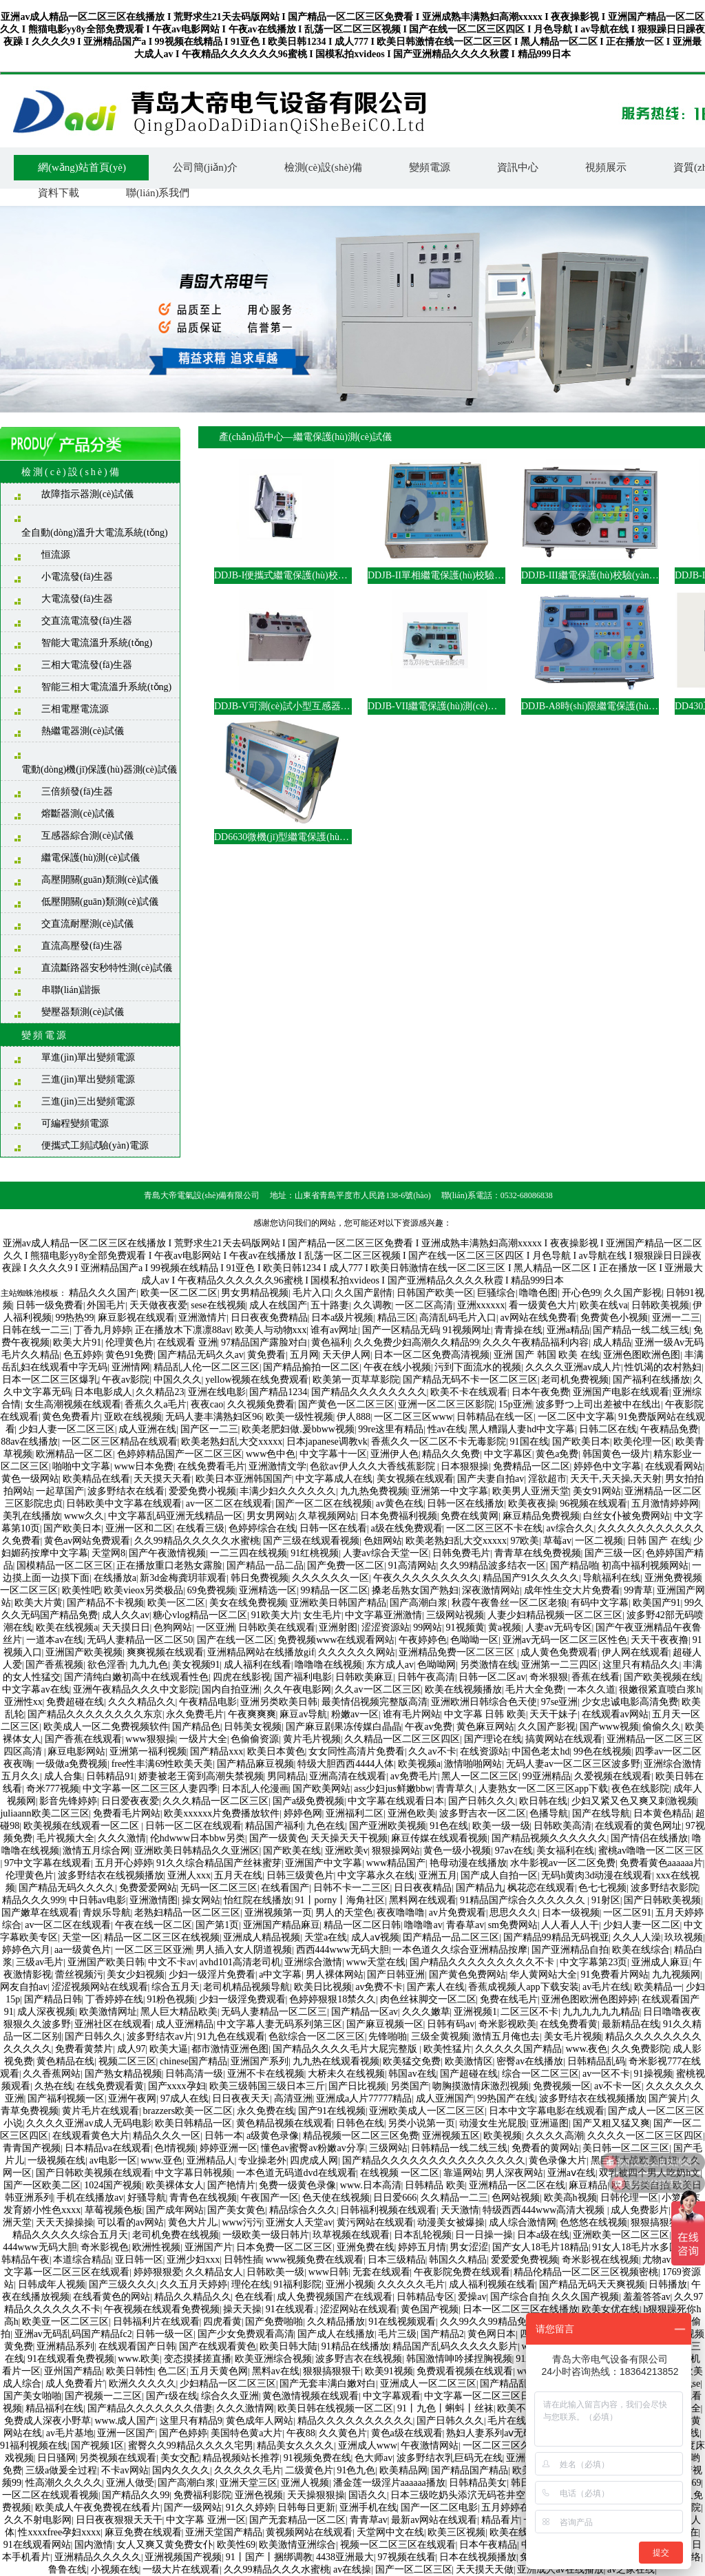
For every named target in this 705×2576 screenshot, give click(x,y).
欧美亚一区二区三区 (65, 2321)
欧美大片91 (77, 1342)
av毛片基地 (70, 2433)
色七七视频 (602, 1888)
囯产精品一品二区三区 (451, 1937)
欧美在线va (603, 1305)
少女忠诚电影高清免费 (630, 1702)
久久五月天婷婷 (193, 2284)
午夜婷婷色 (423, 1640)
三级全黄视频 (440, 2036)
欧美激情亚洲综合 (297, 2545)
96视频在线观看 (593, 1503)
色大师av (373, 2458)
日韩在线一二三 (36, 1330)
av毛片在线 (606, 1987)
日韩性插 (243, 2259)
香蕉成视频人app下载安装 (523, 1987)
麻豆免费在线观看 (143, 2532)
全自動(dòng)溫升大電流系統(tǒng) (94, 532)
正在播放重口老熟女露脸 (169, 1565)
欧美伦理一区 (642, 1441)
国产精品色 (196, 1726)
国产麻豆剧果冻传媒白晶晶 (343, 1726)
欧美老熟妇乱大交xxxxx (231, 1441)
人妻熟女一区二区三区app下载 (543, 1788)
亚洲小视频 (350, 2284)
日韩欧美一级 (275, 2272)
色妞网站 (383, 1541)
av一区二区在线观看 (229, 1503)
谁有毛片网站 (412, 1714)
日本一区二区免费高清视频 (432, 1355)
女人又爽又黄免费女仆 (164, 2545)
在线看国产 (285, 1888)
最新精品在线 (631, 2024)
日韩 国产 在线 (658, 1541)
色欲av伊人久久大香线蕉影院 (373, 1466)
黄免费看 (266, 1355)
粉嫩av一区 (355, 1714)
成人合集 (63, 1776)
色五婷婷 (82, 1355)
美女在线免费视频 (247, 1603)
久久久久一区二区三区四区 (645, 2135)
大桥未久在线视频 (346, 2074)
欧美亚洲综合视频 (273, 2359)
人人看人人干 (570, 1925)
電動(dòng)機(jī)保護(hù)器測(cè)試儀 (99, 769)
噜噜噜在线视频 (328, 1664)
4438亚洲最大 (345, 2557)
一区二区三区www (413, 1417)
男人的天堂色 (344, 1912)
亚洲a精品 (568, 1330)
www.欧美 (139, 2359)
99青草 (638, 1590)
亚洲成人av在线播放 (560, 2569)
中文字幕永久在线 (375, 1875)
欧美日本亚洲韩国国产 (244, 1479)
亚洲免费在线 (365, 2247)
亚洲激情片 (202, 1317)
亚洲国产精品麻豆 (281, 1925)
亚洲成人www (367, 2445)
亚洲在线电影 (217, 1392)
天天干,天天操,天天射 (616, 1479)
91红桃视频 (315, 1553)
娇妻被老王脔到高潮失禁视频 (201, 1776)
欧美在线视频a (67, 1627)
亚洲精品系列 (65, 2346)
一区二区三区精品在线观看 (120, 1441)
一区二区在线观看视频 (50, 2495)
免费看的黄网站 (545, 2148)
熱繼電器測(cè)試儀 (82, 731)
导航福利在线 (611, 1578)
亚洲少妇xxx (193, 2259)
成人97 (131, 2049)
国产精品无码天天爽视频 (592, 2284)
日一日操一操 (484, 2235)
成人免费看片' (75, 2383)
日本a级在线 (543, 2235)
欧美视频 (502, 2135)
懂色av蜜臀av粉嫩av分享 (313, 2148)
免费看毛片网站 (126, 1813)
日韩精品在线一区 (495, 1417)
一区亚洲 (215, 1627)
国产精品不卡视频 (105, 1603)
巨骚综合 (496, 1293)
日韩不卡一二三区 (351, 1888)
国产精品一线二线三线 (641, 1330)
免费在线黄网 (469, 1516)
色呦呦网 (436, 1664)
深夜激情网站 (491, 1590)
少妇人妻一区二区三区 (67, 1429)
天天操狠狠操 (316, 2495)
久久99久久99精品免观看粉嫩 (502, 2321)
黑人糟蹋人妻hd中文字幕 (522, 1429)
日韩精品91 (110, 1776)
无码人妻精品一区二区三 (274, 2012)
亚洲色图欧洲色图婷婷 (589, 1999)
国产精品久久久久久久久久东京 (95, 1714)
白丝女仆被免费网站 (626, 1516)
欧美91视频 (389, 2371)
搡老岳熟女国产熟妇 (415, 1590)
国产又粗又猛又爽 (611, 2123)
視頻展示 (606, 167)
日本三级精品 (396, 2259)
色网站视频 (516, 2197)
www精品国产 (395, 1863)
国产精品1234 (278, 1392)
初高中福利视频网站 (645, 1565)
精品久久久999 (33, 1900)
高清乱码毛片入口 (457, 1317)
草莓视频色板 (114, 2210)
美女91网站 (597, 1491)
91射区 (605, 1900)
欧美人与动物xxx (271, 1330)
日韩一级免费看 (49, 1305)
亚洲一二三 (676, 1317)
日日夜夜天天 (241, 2098)
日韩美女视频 (253, 1726)
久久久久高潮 (555, 2135)
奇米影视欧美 (507, 2024)
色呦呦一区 (474, 1640)
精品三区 (396, 1317)
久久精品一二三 (454, 2197)
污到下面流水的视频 (477, 1367)
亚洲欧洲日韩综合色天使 (484, 1702)
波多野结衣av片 (160, 2036)
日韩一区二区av (492, 1677)
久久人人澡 (637, 1937)
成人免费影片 (640, 2210)
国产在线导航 (601, 1813)
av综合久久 (569, 1528)
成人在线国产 (278, 1305)
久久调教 (372, 1305)
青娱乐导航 (107, 1912)
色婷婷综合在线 (262, 1528)
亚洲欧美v (346, 1850)
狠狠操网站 (396, 1850)
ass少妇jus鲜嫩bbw (393, 1788)
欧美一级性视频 (299, 1417)
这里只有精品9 (191, 2421)
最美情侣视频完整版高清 (375, 1702)
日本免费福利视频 (398, 1516)
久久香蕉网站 (52, 2074)
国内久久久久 (181, 2470)
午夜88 (300, 2433)
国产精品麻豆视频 (255, 1764)
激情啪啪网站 (473, 1764)
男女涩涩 (469, 2247)
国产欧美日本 (581, 1441)
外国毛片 (106, 1305)
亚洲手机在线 (368, 2507)
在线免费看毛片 (211, 1466)
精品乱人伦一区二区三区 (207, 1367)
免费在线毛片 (509, 1999)
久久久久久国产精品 (518, 2049)
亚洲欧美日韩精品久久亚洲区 (197, 1850)
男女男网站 (270, 1516)
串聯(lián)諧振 (71, 990)
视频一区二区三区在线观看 (398, 2545)
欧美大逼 (168, 2049)
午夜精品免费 (669, 1429)
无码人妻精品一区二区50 (140, 1640)
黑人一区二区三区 (479, 1776)
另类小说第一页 (421, 2123)
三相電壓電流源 (75, 709)
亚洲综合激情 (313, 1962)
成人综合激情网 (522, 2222)
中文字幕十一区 (333, 1454)
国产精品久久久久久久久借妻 (150, 2408)
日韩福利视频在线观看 (388, 2210)
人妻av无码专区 (558, 1627)
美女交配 (179, 2458)
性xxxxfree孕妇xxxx (59, 2532)
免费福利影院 (202, 2495)
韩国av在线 (412, 2074)
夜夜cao (207, 1404)
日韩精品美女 (478, 2483)
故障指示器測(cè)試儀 (87, 494)
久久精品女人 (214, 2272)
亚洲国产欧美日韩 (106, 1962)
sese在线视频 (218, 1305)
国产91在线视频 (332, 2111)
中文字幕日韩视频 (193, 2173)
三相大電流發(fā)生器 (86, 665)
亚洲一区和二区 (139, 1528)
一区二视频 (599, 1541)
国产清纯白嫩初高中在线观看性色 (136, 1677)
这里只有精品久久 (641, 1664)
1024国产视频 (113, 2185)
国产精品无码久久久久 (67, 1888)
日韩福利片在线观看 (156, 2321)
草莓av (557, 1541)
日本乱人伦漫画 (255, 1788)
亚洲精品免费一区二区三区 (458, 1652)
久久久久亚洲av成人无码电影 (88, 2123)
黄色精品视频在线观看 (284, 2123)
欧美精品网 (403, 2470)
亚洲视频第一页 (278, 1912)
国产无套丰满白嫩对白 (328, 2383)
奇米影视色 (105, 2247)
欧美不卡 (516, 2408)
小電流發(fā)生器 (77, 577)
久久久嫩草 (426, 2012)
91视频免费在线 (317, 2458)
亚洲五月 (438, 1875)
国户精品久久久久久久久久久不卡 (483, 1962)
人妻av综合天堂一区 (386, 1553)
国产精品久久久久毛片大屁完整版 (346, 2049)
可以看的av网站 (130, 2222)
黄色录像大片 (558, 2160)
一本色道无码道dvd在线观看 (296, 2173)
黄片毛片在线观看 (100, 2111)
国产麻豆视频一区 (384, 2024)
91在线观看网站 (37, 2545)
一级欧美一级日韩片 (265, 2235)
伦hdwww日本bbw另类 (197, 1838)
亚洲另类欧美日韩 (278, 1702)
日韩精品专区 (425, 2297)
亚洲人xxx (189, 1875)
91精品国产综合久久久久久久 (524, 1900)
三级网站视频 (455, 1615)
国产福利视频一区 (66, 2098)
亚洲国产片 (209, 2247)
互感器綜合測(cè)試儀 (87, 835)
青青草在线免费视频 (537, 1553)
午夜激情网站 (430, 2445)
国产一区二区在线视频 (323, 1503)
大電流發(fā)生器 (77, 599)
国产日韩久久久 (482, 1801)
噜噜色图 (538, 1293)
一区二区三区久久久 (506, 2445)
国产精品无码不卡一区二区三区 (470, 1379)
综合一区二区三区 (540, 2074)
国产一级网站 (193, 2507)
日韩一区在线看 (333, 1528)
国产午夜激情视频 (167, 1553)
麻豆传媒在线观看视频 (439, 1838)
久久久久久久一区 (330, 1578)
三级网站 (388, 2148)
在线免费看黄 (569, 2024)
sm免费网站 (513, 1925)
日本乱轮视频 (423, 2235)
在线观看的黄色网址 (638, 1826)
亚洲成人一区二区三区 (428, 2383)
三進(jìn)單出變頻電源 (88, 1079)
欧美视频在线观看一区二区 (82, 1826)
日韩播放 (668, 2284)
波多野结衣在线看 (126, 1491)
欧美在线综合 (641, 1950)
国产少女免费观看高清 (246, 2334)
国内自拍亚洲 (231, 1689)
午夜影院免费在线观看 (462, 2272)
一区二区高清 (424, 1305)
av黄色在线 (399, 1503)
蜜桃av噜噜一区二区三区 (651, 1850)
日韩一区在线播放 (465, 1503)
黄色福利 (330, 1342)
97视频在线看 (407, 2557)
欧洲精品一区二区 (74, 1454)
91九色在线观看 (231, 2036)
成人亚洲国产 (445, 2098)
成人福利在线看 (257, 1664)
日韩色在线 (360, 2123)
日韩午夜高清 (426, 1677)
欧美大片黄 (38, 1603)
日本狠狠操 (465, 1466)
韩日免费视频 (259, 1578)
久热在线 (53, 2086)
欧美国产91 (657, 1603)
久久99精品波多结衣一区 (493, 1565)
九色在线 (325, 1826)
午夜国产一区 (270, 2197)
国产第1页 (217, 1925)
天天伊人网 (346, 1355)
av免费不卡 (379, 1987)
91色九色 (356, 2470)
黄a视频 (504, 1627)
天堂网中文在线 (390, 2532)
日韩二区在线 (608, 1429)
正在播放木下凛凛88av (183, 1330)
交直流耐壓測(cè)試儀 (87, 924)
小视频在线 (115, 2569)
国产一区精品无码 (400, 1330)
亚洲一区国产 (126, 2433)
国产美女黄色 (236, 2210)
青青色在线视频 (203, 2197)
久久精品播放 (336, 2321)
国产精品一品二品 (265, 1565)
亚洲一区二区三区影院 (446, 1404)
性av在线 (446, 1429)
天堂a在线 (325, 1937)
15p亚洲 (515, 1404)
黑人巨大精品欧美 (179, 2012)
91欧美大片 (275, 1615)
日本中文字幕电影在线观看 (546, 2111)
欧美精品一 (658, 1987)
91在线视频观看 (402, 2321)
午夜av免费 (428, 1726)
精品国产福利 (274, 1826)
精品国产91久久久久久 (531, 1578)
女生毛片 (322, 1615)
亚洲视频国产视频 (183, 2557)
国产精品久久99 (135, 2495)
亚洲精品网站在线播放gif (261, 1652)
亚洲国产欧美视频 (84, 1652)
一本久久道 (591, 1689)
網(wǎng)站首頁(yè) (82, 167)
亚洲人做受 (130, 2483)
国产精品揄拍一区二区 (311, 1367)
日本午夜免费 (540, 1392)
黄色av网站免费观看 (87, 1541)
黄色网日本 (491, 2334)
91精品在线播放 (355, 2346)
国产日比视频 (357, 2086)
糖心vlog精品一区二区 (200, 1615)
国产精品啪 (574, 1565)
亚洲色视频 (259, 2495)
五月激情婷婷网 (665, 1503)
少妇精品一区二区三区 (228, 2383)
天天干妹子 (553, 1714)
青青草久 (455, 1788)
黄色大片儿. (193, 2222)
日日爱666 (395, 2197)
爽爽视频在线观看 (165, 1652)
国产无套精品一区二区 (297, 2520)
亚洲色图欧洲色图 (641, 1355)
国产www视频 (609, 1726)
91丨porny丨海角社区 (340, 1900)
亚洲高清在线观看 (347, 1776)
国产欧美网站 (321, 1788)
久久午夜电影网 (297, 1689)
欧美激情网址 (108, 2012)
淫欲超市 (547, 1479)
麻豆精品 (588, 2185)
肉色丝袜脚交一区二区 (428, 1999)
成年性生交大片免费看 (572, 1590)
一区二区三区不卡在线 (494, 1528)
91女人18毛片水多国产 (640, 2247)
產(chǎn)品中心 (251, 437)
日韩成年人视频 (51, 2284)
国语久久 (367, 2495)
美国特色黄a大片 (246, 2433)
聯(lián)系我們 (157, 192)
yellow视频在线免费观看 (256, 1379)
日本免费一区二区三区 (284, 2247)
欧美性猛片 (447, 2049)
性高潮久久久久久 (64, 2483)
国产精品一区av (364, 2012)
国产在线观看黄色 (217, 2346)
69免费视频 (211, 1590)
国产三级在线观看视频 (311, 1541)
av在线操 (352, 2569)
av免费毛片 (414, 1776)
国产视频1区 (97, 2445)
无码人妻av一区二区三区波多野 (573, 1764)
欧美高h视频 (570, 2197)
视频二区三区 (127, 2061)
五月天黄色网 (219, 2371)
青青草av (369, 2520)
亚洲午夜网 (132, 2098)
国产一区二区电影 (439, 2507)
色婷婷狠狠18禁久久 (332, 1999)
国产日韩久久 (94, 2036)
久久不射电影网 (38, 2520)
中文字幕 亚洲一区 (206, 2520)
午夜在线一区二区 (153, 1925)
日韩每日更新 (306, 2507)
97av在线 (514, 1850)
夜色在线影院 (640, 1788)
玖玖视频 (683, 1937)
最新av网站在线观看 (434, 2520)
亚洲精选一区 (268, 1590)
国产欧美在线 (292, 1850)
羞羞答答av (647, 2297)
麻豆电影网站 (76, 1751)
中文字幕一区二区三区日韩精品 (491, 2396)
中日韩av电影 (97, 1900)
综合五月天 (175, 1987)
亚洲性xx (23, 1702)
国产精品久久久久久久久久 (369, 1392)
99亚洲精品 (547, 1776)
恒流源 (55, 554)
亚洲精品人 (211, 2160)
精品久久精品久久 (192, 2297)
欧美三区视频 (456, 2532)
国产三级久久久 (122, 2284)
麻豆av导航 (303, 1714)
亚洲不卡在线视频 (265, 2074)
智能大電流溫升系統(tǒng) (96, 643)
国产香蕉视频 (54, 1664)
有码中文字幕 (600, 1603)
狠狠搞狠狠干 (659, 2222)
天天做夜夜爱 (158, 1305)
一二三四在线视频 (248, 1553)
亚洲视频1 (475, 2012)
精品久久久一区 (166, 2135)
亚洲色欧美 (412, 1813)
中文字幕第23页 (593, 1962)
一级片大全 (203, 1739)
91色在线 (449, 1826)
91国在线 (529, 1441)
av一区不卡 (606, 2074)
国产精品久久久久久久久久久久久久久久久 (433, 2160)
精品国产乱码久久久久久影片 (455, 2346)
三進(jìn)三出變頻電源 (88, 1101)
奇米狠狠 (548, 1677)
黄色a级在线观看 (407, 2433)
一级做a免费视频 (71, 1764)
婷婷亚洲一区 (228, 2148)
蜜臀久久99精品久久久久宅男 (190, 2445)
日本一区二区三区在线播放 (520, 2309)
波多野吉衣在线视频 (358, 2359)
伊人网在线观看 (635, 1652)
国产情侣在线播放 (649, 1838)
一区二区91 (627, 1912)
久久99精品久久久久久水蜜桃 (197, 1541)
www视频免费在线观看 (315, 2259)
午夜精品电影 (208, 1702)
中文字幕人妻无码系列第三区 (279, 2024)
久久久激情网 (245, 2408)
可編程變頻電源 (75, 1123)
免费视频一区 (562, 2086)
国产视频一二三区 (103, 2396)
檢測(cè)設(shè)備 (323, 167)
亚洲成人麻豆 (660, 1962)
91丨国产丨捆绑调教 (269, 2557)
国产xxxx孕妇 (177, 2086)
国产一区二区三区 (413, 2569)
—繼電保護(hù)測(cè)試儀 (338, 437)
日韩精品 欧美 (435, 2185)
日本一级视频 (571, 1912)
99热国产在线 (506, 2098)
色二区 (172, 2371)
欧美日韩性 (130, 2371)
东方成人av (390, 1664)
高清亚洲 (293, 2098)
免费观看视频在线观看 (465, 2371)
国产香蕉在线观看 (83, 1739)
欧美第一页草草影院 (356, 1379)
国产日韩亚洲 (396, 1974)
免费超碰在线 (75, 1702)
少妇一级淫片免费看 (212, 1974)
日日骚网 (56, 2458)
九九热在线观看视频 (336, 2061)
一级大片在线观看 (181, 2569)
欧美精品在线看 (96, 1479)
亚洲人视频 (305, 2483)
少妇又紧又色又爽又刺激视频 (634, 1801)
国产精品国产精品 (469, 2470)
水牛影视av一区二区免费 (562, 1863)
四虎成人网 (314, 2160)
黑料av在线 (275, 2371)
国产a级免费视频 (308, 1801)
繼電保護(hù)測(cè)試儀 (90, 857)
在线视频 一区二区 (400, 2173)
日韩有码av (450, 2024)
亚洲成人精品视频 (261, 1937)
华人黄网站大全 (543, 1974)
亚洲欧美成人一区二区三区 (427, 2111)
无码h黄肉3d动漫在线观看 (596, 1875)
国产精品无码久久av (201, 1355)
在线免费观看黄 (110, 2086)
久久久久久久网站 (356, 1652)
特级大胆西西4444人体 (345, 1764)
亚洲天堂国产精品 (223, 2532)
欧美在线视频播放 (463, 1689)
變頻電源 (429, 167)
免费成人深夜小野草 (47, 2421)
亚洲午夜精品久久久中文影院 (135, 1689)
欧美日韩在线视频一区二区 (335, 2408)
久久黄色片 (343, 2433)
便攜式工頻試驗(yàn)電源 (95, 1145)
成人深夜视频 (46, 2012)
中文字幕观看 (392, 2396)
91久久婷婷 (250, 2507)
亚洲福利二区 (354, 1813)
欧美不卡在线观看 (468, 1392)
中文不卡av (172, 1962)
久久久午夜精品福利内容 (536, 1342)
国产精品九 (480, 1888)
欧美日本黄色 (276, 1751)
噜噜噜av (423, 1925)
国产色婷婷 (183, 2433)
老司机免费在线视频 (175, 2235)
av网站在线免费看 (539, 1317)
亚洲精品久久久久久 (97, 2557)
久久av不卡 (432, 1751)
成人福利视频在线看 (492, 2284)
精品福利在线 (54, 2408)
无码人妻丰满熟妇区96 (213, 1417)
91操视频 (653, 2074)
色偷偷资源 (255, 1739)
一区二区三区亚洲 (153, 1950)
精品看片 (500, 2520)
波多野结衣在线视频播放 (111, 1875)
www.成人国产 (125, 2421)
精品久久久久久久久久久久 (355, 2421)
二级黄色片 (309, 2470)
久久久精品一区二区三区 (215, 1801)
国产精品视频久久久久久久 (549, 1838)
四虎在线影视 (242, 1677)
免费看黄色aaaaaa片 (661, 1863)
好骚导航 (146, 2197)
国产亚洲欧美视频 (387, 1826)
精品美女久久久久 (295, 2445)
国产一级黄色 (278, 1838)
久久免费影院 (640, 2049)
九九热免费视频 (374, 1491)
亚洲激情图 (153, 1900)
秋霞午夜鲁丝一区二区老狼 (509, 1603)
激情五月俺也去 (506, 2036)
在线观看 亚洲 (187, 1342)
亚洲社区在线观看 (112, 2024)
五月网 (304, 1355)
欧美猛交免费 (412, 2061)
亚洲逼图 (549, 2123)
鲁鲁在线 (67, 2569)
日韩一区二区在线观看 (193, 1826)
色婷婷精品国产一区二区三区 (179, 1454)
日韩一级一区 (164, 2334)
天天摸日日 (126, 1627)
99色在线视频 (602, 1751)
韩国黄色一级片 (616, 1454)
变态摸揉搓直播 (197, 2359)
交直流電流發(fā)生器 (86, 621)
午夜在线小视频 (397, 1367)
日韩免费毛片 (461, 1553)
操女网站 (201, 1900)
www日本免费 (143, 1466)
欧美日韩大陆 (288, 2346)
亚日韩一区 (139, 2259)
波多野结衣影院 (664, 1888)
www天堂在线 (376, 1962)
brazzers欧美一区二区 (188, 2111)
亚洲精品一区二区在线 (517, 2185)
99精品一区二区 (334, 1590)
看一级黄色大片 (542, 1305)
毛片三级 (397, 2334)
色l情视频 (175, 2148)
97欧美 (524, 1541)
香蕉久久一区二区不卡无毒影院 (438, 1441)
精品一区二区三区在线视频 (162, 1937)
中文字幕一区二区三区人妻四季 (150, 1788)
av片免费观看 (457, 1912)
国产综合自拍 (519, 2297)
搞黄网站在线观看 (563, 1739)
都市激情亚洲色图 (230, 2049)
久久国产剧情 (363, 1293)
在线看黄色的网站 (111, 2297)
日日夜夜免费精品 (269, 1317)
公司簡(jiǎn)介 (205, 167)
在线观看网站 (674, 1466)
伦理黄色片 (129, 1342)
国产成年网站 (175, 2210)
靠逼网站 (462, 2173)
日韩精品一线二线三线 (459, 2148)
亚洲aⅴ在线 (571, 2173)
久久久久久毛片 (411, 2284)
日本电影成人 (103, 1392)
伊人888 (353, 1417)
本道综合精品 (82, 2259)
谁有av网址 (334, 1330)
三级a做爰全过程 (61, 2470)
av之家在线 (631, 2569)
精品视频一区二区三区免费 (361, 2135)
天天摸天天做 (485, 2569)
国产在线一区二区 (235, 1640)
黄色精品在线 (65, 2061)
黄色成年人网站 (259, 2421)
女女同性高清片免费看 (356, 1751)
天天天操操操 (65, 2222)
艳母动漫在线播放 (468, 1863)
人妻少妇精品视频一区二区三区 (554, 1615)
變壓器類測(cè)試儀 (82, 1012)
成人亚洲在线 (147, 1429)
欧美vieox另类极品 (143, 1590)
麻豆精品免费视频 (541, 1516)
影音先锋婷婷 (68, 1801)
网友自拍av (24, 1987)
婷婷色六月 (26, 1950)
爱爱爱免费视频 (524, 2259)
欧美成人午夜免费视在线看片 (97, 2507)
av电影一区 (113, 2160)
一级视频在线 (56, 2160)
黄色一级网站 (30, 1479)
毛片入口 (312, 1293)
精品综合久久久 (303, 2210)
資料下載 (58, 192)
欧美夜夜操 (532, 1503)
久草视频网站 (327, 1516)
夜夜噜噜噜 (401, 1912)
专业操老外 (262, 2160)
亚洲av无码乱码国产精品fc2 (73, 2334)
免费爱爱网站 (148, 1888)
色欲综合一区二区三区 (317, 2036)
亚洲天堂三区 (248, 2483)
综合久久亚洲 (230, 2396)
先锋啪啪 (387, 2036)
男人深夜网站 (514, 2173)
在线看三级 (200, 1528)
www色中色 (270, 1454)
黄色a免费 (557, 1454)
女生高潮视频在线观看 (73, 1404)
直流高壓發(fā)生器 (82, 946)
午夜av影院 (125, 1379)
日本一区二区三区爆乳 (50, 1379)
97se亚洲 (559, 1702)
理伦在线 (250, 2284)
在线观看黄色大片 (90, 2135)
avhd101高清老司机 (240, 1962)
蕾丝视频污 (79, 1974)
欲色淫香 (106, 1664)
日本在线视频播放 (477, 2557)
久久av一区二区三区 (378, 1689)
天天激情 (460, 2210)
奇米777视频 (52, 1788)
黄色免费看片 (71, 1417)
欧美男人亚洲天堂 (530, 1491)
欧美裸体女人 (175, 2185)
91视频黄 (465, 1627)
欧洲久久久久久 (142, 2383)
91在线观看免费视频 (71, 2359)
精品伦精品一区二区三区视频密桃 (586, 2272)
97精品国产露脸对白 (264, 1342)
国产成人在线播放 (336, 2334)
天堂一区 (81, 1937)
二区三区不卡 (529, 2012)
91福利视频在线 (33, 2445)
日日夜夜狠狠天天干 (119, 2520)
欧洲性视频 (156, 2247)
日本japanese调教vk (327, 1441)
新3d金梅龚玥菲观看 (183, 1578)
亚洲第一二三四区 (559, 1664)
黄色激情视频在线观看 (310, 2396)
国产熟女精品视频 (123, 2074)
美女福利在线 (565, 1850)
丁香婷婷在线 (114, 1999)
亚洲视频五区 (451, 2135)
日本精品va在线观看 (108, 2148)
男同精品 (286, 1776)
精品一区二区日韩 (362, 1925)
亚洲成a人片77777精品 (364, 2098)
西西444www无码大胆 (342, 1950)
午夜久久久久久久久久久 (426, 1578)
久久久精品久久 (142, 1702)
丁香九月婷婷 (102, 1330)
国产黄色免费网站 (467, 1974)
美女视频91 (196, 1664)
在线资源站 (484, 1751)
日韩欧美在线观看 (276, 1627)
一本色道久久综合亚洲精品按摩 (459, 1950)
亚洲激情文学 (277, 1466)
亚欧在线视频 (133, 1417)
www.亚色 (161, 2160)
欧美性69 (236, 2545)
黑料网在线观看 (422, 1900)
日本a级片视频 (342, 1317)
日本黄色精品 (662, 1813)
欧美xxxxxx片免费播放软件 (222, 1813)
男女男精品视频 (254, 1293)
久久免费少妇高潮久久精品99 (416, 1342)
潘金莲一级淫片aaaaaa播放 (389, 2483)
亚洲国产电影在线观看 (621, 1392)
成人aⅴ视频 (375, 1937)
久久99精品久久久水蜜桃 (277, 2569)
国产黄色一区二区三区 (346, 1404)
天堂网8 (108, 1553)
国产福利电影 (303, 1677)
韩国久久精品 (458, 2259)
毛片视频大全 (65, 1838)
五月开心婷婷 (124, 1863)
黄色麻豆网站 (485, 1726)
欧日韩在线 (543, 1801)
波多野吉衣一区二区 (482, 1813)
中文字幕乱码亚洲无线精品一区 (175, 1516)
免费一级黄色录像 (297, 2185)
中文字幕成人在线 (333, 1479)
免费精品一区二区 (531, 1466)
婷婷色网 (303, 1813)
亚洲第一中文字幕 (449, 1491)
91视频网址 (467, 1330)
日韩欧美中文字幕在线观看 (124, 1503)
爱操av (472, 2297)
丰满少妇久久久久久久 (288, 1491)
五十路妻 (330, 1305)
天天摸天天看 (162, 1479)
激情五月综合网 (96, 1850)
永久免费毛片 (195, 1714)
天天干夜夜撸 (659, 1640)
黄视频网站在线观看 (309, 2532)
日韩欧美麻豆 (364, 1677)
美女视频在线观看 (415, 1479)
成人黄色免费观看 (559, 1652)
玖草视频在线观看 (351, 2235)
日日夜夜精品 (423, 1888)
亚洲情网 (131, 1367)
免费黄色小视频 (614, 1317)
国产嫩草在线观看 (39, 1912)
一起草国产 (60, 1491)
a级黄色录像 (272, 2135)
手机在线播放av (89, 2197)
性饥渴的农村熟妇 (663, 1367)
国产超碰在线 (469, 2074)
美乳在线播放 (32, 1516)
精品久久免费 (451, 1454)
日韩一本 (223, 2135)
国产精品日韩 (53, 1999)
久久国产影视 (633, 1293)
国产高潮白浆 (419, 1603)
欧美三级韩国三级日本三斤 (267, 2086)
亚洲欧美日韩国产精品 (338, 1603)
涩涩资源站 (385, 1627)
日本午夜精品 (488, 2545)
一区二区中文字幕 (576, 1417)
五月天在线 (238, 1875)
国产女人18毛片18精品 (540, 2247)
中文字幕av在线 (35, 1689)
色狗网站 (173, 1627)
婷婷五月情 (422, 2247)
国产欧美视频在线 (662, 1677)
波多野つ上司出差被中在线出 (598, 1404)
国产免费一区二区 (345, 1565)
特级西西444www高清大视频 (545, 2210)
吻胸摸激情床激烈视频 (480, 2086)
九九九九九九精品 (601, 2012)
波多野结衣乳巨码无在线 (450, 2458)
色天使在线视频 (336, 2197)
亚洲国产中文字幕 (323, 1863)
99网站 (427, 1627)
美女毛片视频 (573, 2036)
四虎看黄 (222, 2321)
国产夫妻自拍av (490, 1479)
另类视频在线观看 (117, 2458)
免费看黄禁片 (84, 2049)
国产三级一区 (613, 1553)
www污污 (242, 2222)
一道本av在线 (54, 1640)
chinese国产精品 (193, 2061)
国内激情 (93, 2545)
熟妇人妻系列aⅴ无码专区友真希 (513, 2433)
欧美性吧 (81, 1590)
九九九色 (148, 1664)
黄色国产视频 (430, 2309)
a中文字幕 (280, 1974)
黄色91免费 (129, 1355)
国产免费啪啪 (274, 2321)
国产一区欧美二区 (42, 2185)
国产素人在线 (436, 1987)
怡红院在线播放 (257, 1900)
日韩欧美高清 (562, 1826)
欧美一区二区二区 (179, 1293)
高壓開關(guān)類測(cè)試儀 (99, 880)
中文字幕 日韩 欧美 (485, 1714)
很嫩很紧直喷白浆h (660, 1689)
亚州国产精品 (73, 2371)
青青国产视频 (32, 2148)
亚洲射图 (338, 1627)
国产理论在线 (493, 1739)
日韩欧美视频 (660, 1305)
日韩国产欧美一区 (435, 1293)
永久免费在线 (266, 2111)
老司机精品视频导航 (246, 1987)
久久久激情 (122, 1838)
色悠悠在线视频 (593, 2222)
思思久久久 (514, 1912)
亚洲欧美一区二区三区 (621, 2235)
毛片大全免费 (534, 1689)
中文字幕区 (508, 1454)
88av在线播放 (29, 1441)
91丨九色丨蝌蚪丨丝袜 (445, 2408)
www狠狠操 (150, 1739)
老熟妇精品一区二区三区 (187, 1912)
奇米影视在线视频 (600, 2259)
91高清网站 (412, 1565)
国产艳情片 (231, 2185)
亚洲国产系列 (259, 2061)
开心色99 (581, 1293)
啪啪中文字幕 (81, 1466)
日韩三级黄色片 (300, 1875)
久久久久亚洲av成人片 (573, 1367)
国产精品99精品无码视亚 (556, 1937)
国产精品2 (442, 2334)
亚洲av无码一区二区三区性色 (565, 1640)
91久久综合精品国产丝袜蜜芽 (219, 1863)
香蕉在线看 (595, 1677)
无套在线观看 (381, 2272)
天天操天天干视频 (349, 1838)
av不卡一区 (618, 2086)
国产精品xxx (216, 1751)
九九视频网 (676, 1974)
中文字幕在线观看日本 (396, 1801)
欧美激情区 (469, 2061)
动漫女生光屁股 (493, 2123)
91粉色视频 (171, 1999)
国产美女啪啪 (32, 2396)
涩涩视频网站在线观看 (100, 1987)
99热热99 (74, 1317)
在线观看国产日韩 (137, 2346)
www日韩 (328, 2272)
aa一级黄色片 (82, 1950)
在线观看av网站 (615, 1714)
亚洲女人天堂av (299, 2222)
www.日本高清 (370, 2185)
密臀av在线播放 (529, 2061)
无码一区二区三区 (218, 1888)
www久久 (84, 1516)
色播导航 (548, 1813)
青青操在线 (518, 1330)
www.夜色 (587, 2049)
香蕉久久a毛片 (156, 1404)
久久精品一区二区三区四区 (402, 1739)
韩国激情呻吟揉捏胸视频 (459, 2359)
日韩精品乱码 (596, 2061)
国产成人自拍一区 (499, 1875)
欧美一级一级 (501, 1826)
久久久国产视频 (585, 2297)
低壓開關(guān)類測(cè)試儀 (99, 902)
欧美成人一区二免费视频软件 (106, 1726)
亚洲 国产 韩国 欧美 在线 (547, 1355)
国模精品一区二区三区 (65, 1565)
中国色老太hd (540, 1751)
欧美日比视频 (323, 1987)
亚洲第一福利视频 (148, 1751)
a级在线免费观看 (406, 1528)
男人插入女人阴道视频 (244, 1950)
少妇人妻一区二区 (641, 1925)
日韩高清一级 (194, 2074)
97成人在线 (184, 2098)
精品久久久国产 (102, 1293)
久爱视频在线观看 (612, 1776)
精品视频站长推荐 (241, 2458)
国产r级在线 (172, 2396)
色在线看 (254, 2297)
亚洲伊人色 (394, 1454)
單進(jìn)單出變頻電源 (88, 1057)
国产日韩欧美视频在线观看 (93, 2173)
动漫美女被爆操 (451, 2222)
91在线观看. (291, 2309)
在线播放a (115, 1578)
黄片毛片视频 (312, 1739)
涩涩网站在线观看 (358, 2309)
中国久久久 (178, 1379)
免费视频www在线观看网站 (335, 1640)
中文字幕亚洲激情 (383, 1615)
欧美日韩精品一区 (193, 2123)
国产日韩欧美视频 (662, 1900)
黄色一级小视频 (457, 1850)
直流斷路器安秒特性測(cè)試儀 (106, 968)
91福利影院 (297, 2284)
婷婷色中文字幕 (607, 1466)
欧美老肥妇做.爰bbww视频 (298, 1429)
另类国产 (409, 2086)
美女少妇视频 (136, 1974)
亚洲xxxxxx (481, 1305)
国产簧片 (668, 2098)
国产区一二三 (209, 1429)
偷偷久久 (661, 1726)
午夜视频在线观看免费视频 (162, 2309)
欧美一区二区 (176, 1603)
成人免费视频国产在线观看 (334, 2297)
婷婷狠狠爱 (158, 2272)
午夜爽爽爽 (252, 1714)
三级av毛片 (39, 1962)
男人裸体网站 (335, 1974)
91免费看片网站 (615, 1974)
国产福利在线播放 (651, 1379)
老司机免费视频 (575, 1379)
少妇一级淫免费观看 (242, 1999)
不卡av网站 (125, 2470)
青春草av (465, 1925)
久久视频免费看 (261, 1404)
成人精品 (612, 1342)
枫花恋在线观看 (541, 1888)
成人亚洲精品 (184, 2024)
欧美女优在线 (611, 2309)
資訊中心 (517, 167)
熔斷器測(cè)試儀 (77, 813)
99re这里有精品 (390, 1429)
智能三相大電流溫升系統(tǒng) (106, 687)
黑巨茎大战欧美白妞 (634, 2160)
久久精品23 (160, 1392)
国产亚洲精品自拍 (570, 1950)
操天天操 (242, 2309)
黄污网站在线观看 (375, 2222)
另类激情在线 (489, 1664)
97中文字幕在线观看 (47, 1863)
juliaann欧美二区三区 (44, 1813)
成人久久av (125, 1615)
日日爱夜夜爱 (130, 1801)
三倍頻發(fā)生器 (77, 791)
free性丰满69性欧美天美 (162, 1764)
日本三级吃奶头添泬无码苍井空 (457, 2495)
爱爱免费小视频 (202, 1491)
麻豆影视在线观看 (136, 1317)
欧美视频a (419, 1764)
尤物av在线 (666, 2259)
